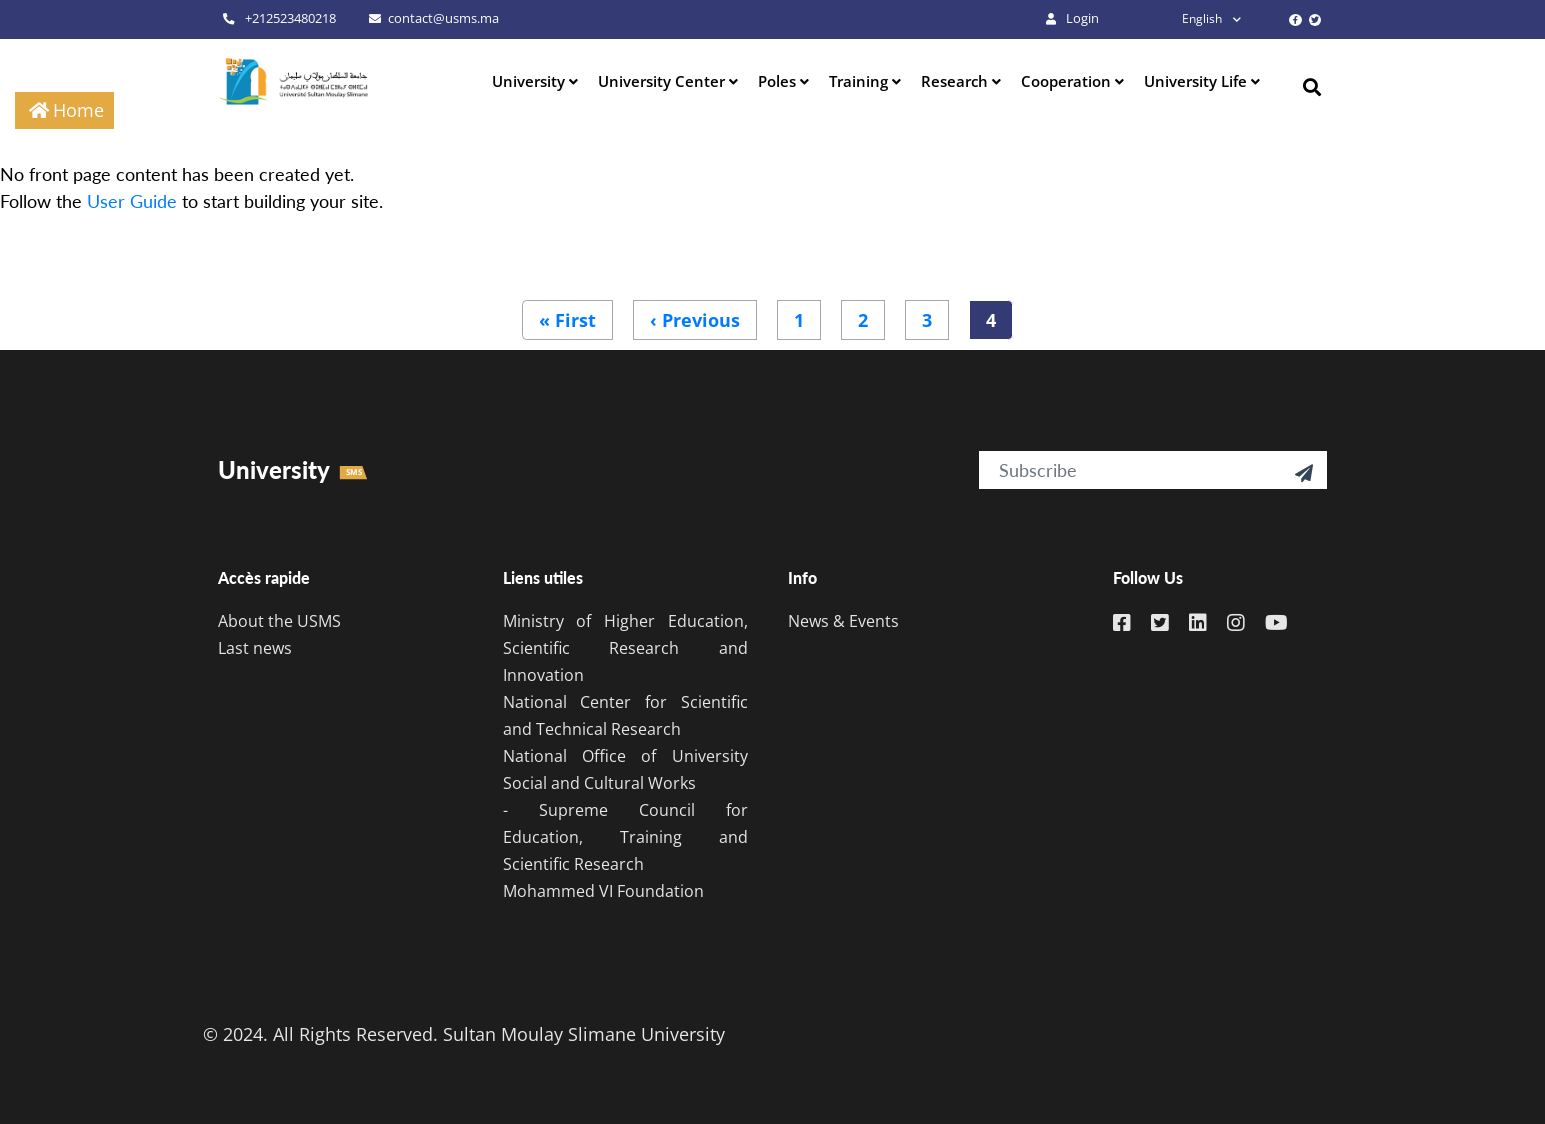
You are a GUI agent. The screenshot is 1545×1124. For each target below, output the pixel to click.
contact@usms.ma (434, 18)
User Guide (132, 201)
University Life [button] (1197, 81)
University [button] (530, 81)
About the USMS (279, 621)
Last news (255, 648)
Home (78, 110)
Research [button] (956, 81)
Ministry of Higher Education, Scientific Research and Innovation (625, 648)
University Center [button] (663, 81)
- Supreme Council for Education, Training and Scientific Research (625, 837)
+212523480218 (279, 18)
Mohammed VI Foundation (603, 891)
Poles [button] (779, 81)
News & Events (843, 621)
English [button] (1184, 18)
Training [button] (860, 81)
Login (1072, 18)
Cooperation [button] (1068, 81)
